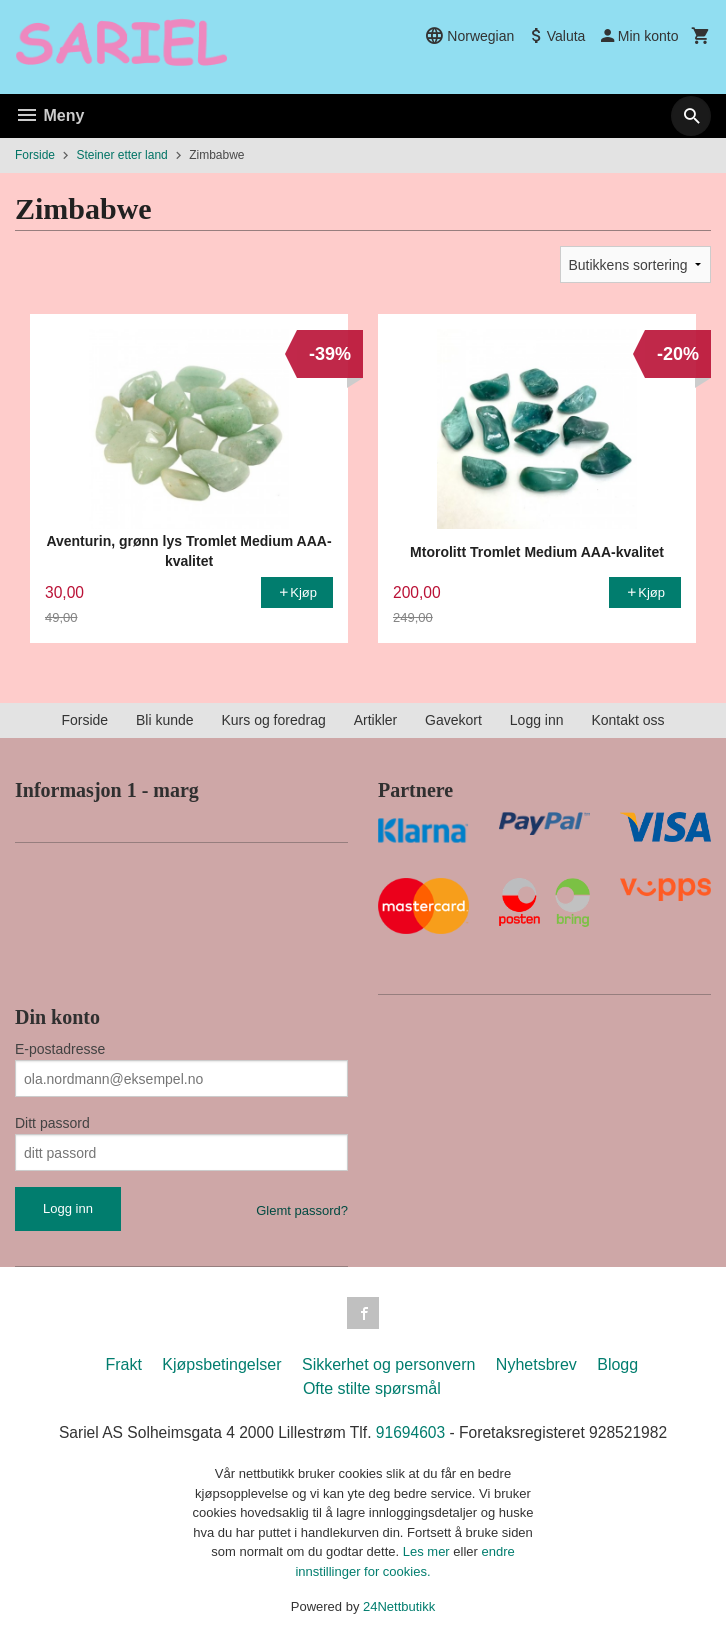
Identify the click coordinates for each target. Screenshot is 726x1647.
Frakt (123, 1364)
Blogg (617, 1364)
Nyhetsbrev (536, 1364)
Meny (49, 115)
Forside (35, 155)
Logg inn (537, 720)
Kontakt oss (627, 720)
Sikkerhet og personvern (388, 1364)
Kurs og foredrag (273, 720)
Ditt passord (52, 1123)
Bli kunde (165, 720)
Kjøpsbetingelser (221, 1364)
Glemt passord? (302, 1210)
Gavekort (453, 720)
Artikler (376, 720)
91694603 (411, 1432)
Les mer (428, 1552)
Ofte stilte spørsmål (372, 1388)
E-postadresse (60, 1049)
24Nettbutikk (399, 1607)
